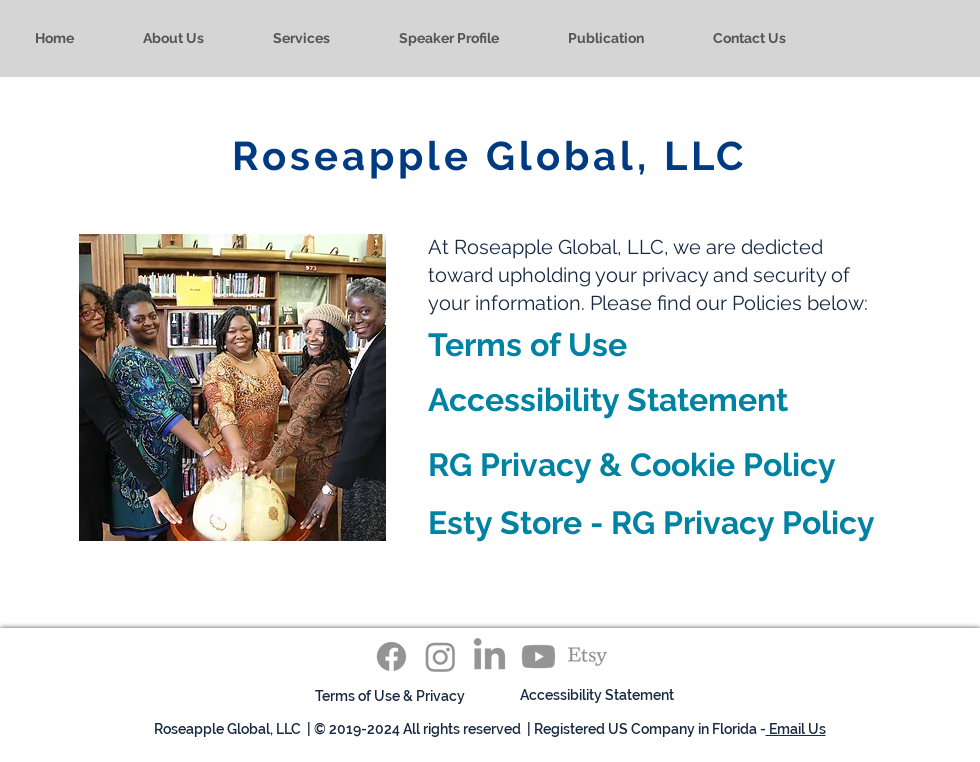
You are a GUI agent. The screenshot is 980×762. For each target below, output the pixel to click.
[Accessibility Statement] (597, 695)
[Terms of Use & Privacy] (390, 696)
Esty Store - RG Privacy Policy (651, 522)
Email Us (796, 729)
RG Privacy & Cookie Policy (632, 464)
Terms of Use (527, 344)
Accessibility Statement (608, 399)
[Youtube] (538, 656)
